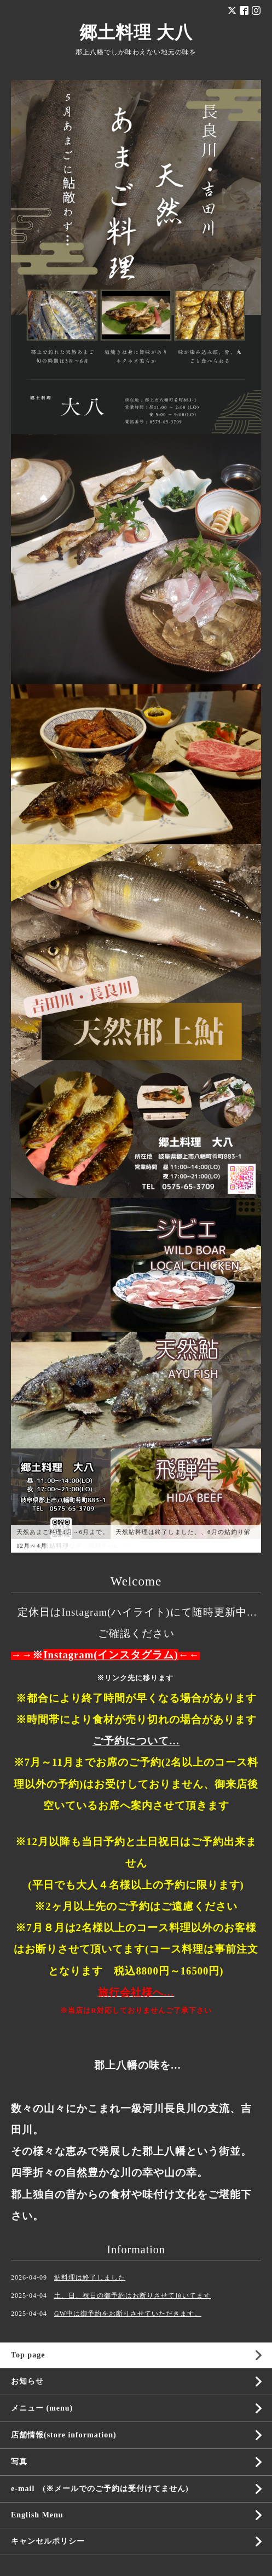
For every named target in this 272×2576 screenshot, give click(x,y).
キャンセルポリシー (48, 2541)
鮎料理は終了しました (89, 2277)
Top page (28, 2355)
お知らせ (27, 2381)
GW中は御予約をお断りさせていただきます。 (127, 2313)
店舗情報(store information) (64, 2435)
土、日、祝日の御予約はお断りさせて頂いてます (132, 2295)
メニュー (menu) (42, 2408)
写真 (19, 2462)
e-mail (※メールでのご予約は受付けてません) (100, 2489)
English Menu (37, 2515)
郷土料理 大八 (136, 32)
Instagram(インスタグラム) (110, 1655)
